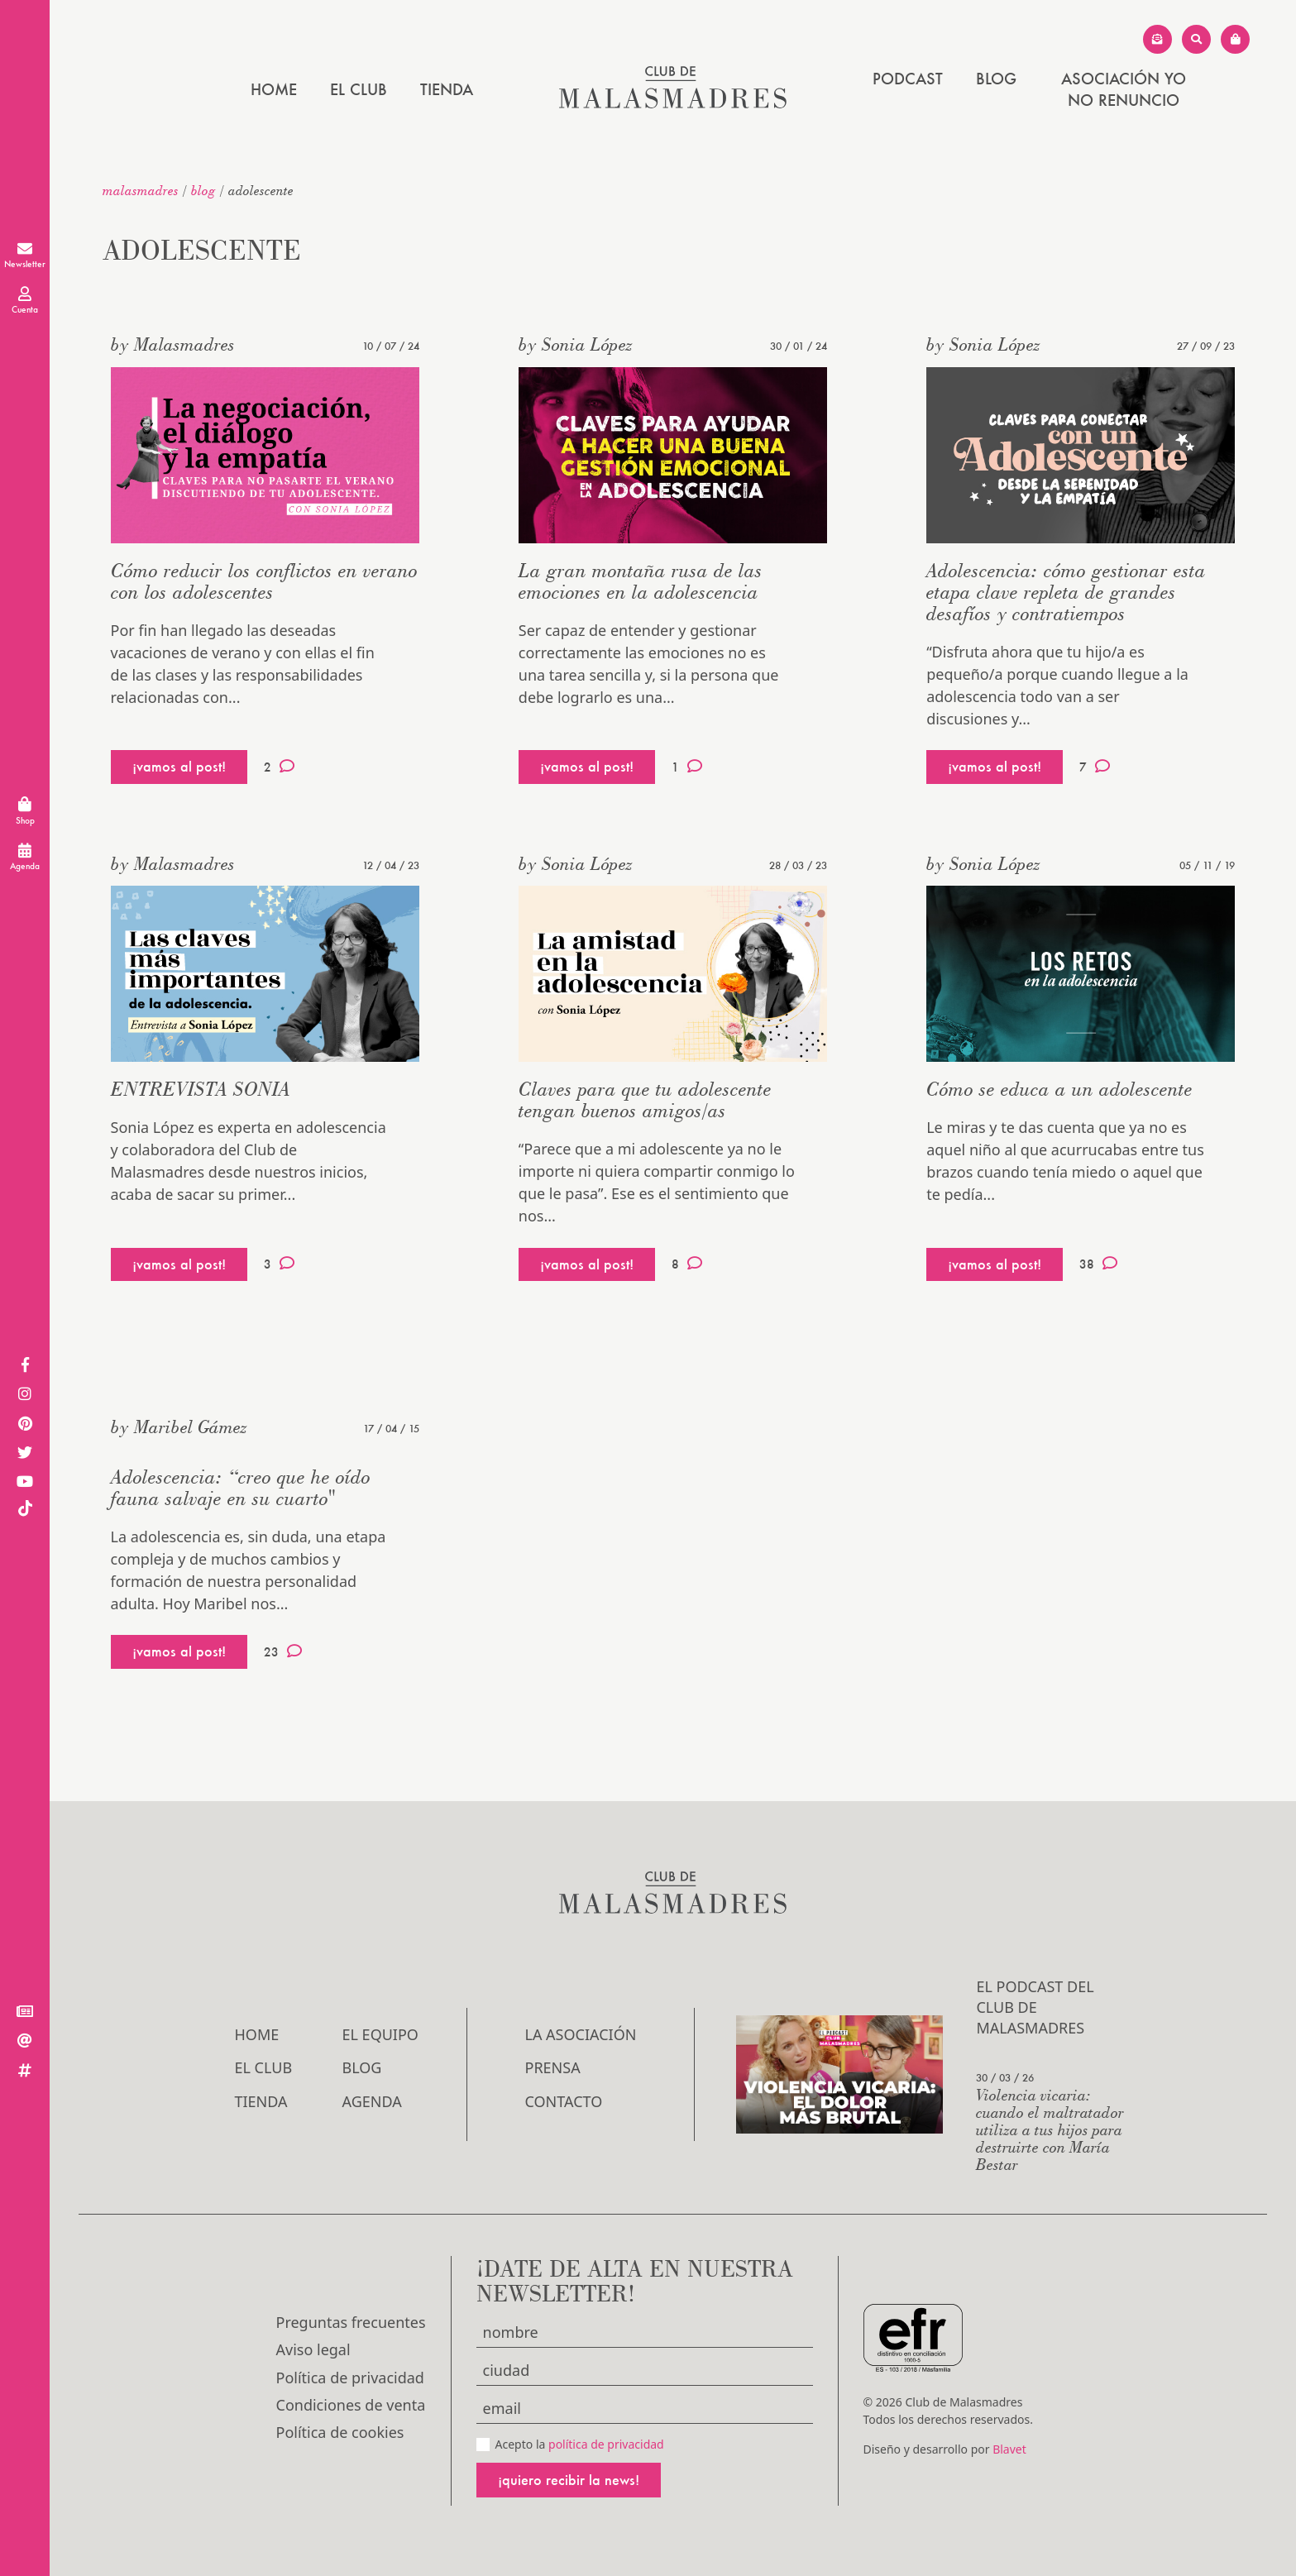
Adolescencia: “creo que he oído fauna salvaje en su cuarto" (241, 1487)
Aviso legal (313, 2349)
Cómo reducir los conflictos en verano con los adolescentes (264, 581)
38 (1098, 1263)
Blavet (1009, 2449)
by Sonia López (576, 344)
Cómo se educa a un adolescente (1059, 1089)
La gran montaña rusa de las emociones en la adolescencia (641, 581)
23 (283, 1651)
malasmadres (141, 190)
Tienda (446, 89)
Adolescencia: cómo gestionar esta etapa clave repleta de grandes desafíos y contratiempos (1066, 591)
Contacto (564, 2101)
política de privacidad (606, 2444)
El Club (358, 89)
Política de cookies (340, 2432)
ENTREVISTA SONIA (200, 1089)
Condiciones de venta (351, 2405)
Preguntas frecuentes (351, 2322)
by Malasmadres (173, 344)
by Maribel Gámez (179, 1426)
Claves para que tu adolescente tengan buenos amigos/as (645, 1099)
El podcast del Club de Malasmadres (1034, 2007)
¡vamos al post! (179, 766)
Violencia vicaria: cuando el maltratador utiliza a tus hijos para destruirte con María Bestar (1050, 2129)
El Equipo (380, 2034)
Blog (996, 78)
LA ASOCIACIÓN (581, 2034)
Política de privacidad (350, 2377)
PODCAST (908, 78)
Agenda (372, 2101)
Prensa (553, 2067)
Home (274, 89)
